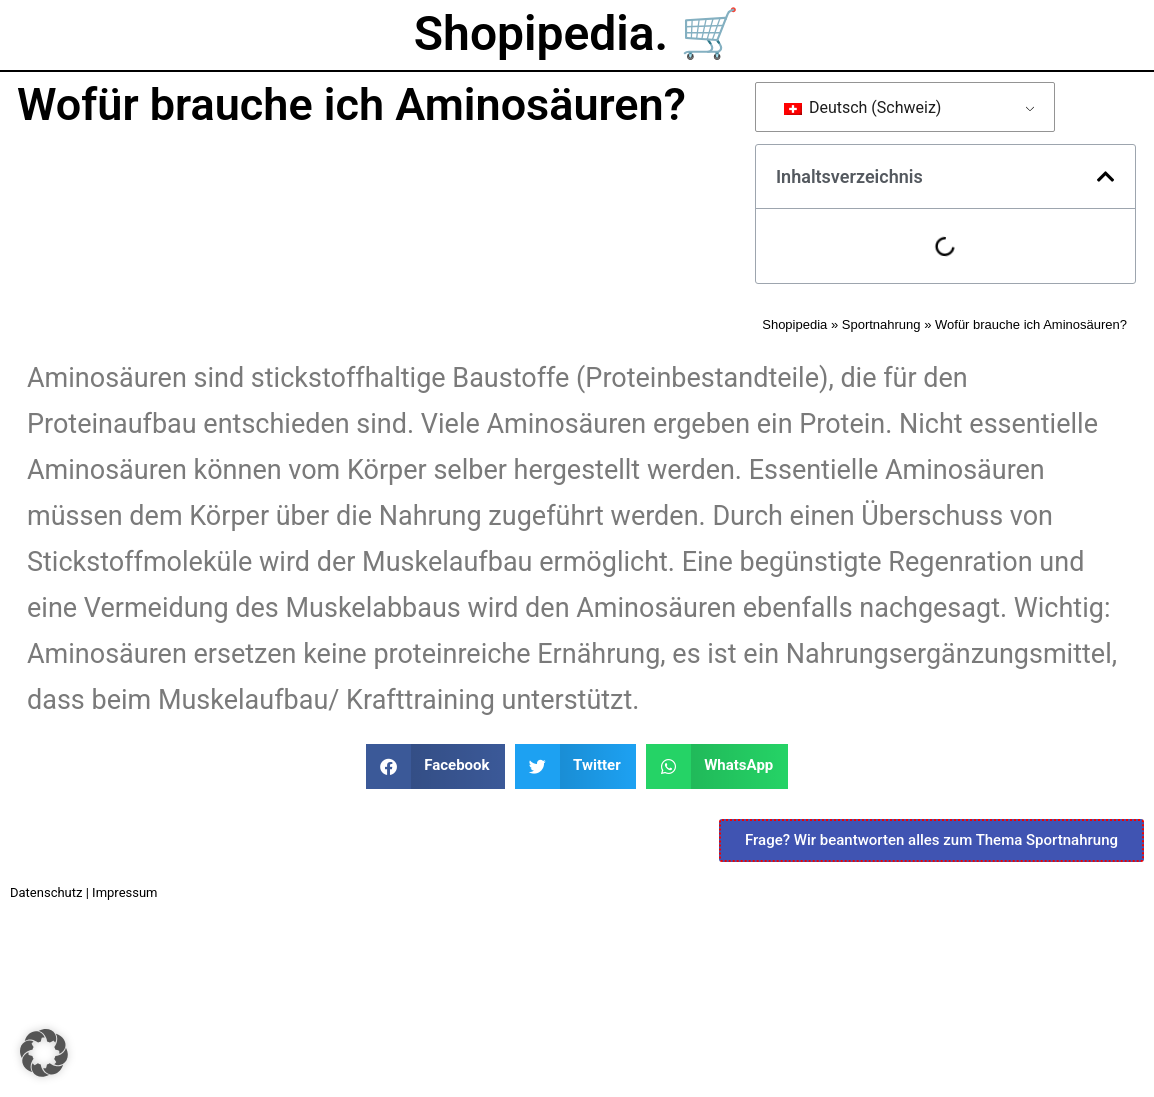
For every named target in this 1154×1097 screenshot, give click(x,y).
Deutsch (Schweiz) (863, 107)
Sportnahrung (881, 324)
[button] (1106, 177)
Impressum (124, 892)
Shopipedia (794, 324)
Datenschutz (46, 892)
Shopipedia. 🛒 (577, 33)
